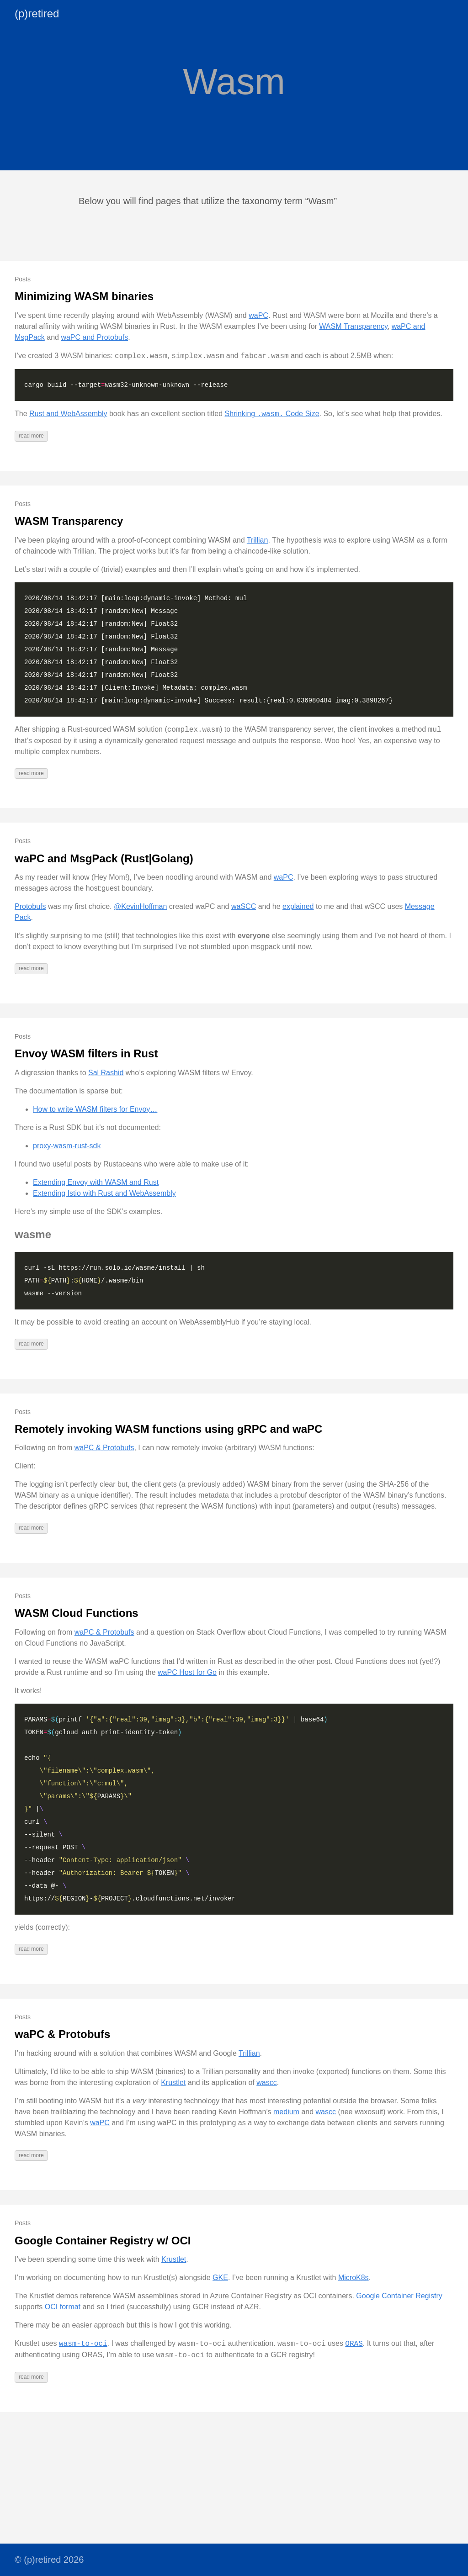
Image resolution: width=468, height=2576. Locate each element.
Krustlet (173, 2082)
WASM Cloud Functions (76, 1613)
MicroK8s (353, 2277)
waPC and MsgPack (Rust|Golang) (104, 858)
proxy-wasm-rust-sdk (67, 1146)
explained (298, 906)
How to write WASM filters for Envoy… (95, 1109)
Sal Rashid (105, 1073)
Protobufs (30, 906)
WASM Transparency (353, 326)
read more (31, 436)
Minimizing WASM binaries (84, 296)
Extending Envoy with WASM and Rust (96, 1182)
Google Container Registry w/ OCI (103, 2240)
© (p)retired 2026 (49, 2560)
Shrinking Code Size (272, 414)
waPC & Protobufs (104, 1448)
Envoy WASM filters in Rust (86, 1053)
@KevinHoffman (140, 906)
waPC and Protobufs (94, 337)
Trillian (257, 540)
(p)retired (37, 13)
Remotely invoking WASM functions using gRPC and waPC (168, 1429)
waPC (258, 315)
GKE (220, 2277)
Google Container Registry (399, 2296)
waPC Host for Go (187, 1672)
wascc (266, 2082)
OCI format (62, 2307)
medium (286, 2112)
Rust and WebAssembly (68, 414)
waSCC (243, 906)
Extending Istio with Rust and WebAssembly (104, 1193)
